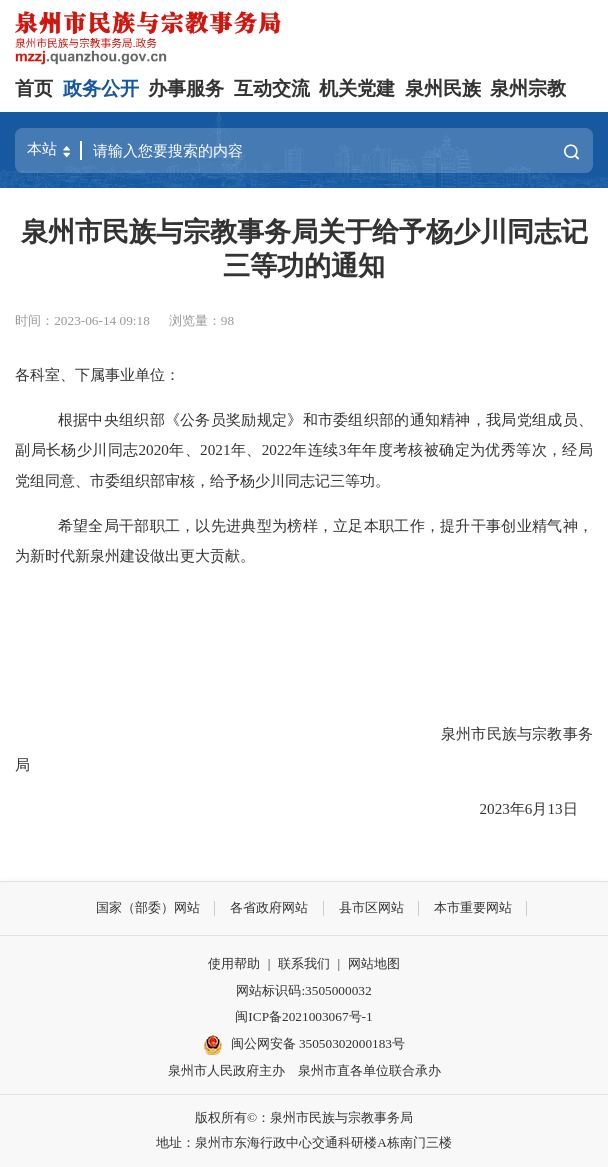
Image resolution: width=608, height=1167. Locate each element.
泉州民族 (443, 88)
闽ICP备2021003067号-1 (303, 1016)
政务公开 (101, 88)
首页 (34, 88)
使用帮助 (234, 963)
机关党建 (357, 88)
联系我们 (304, 963)
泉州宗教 (528, 88)
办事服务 (186, 88)
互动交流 (272, 88)
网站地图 (374, 963)
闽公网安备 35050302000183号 (304, 1045)
